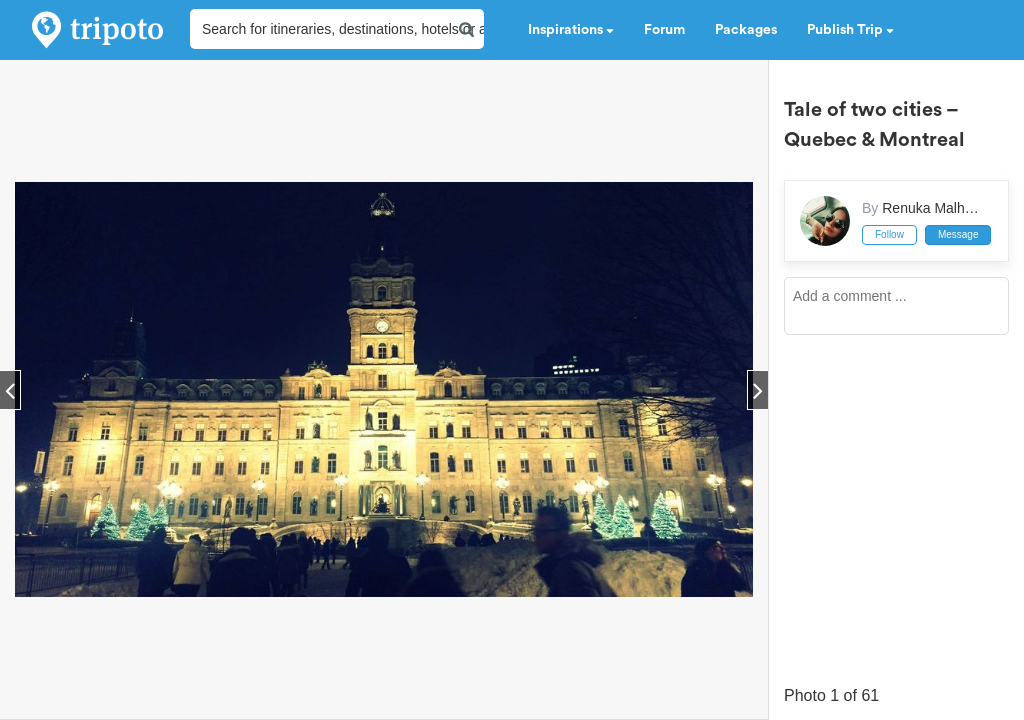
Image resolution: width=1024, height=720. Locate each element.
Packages (746, 30)
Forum (664, 30)
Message (958, 234)
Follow (889, 234)
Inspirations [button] (571, 30)
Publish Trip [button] (850, 30)
